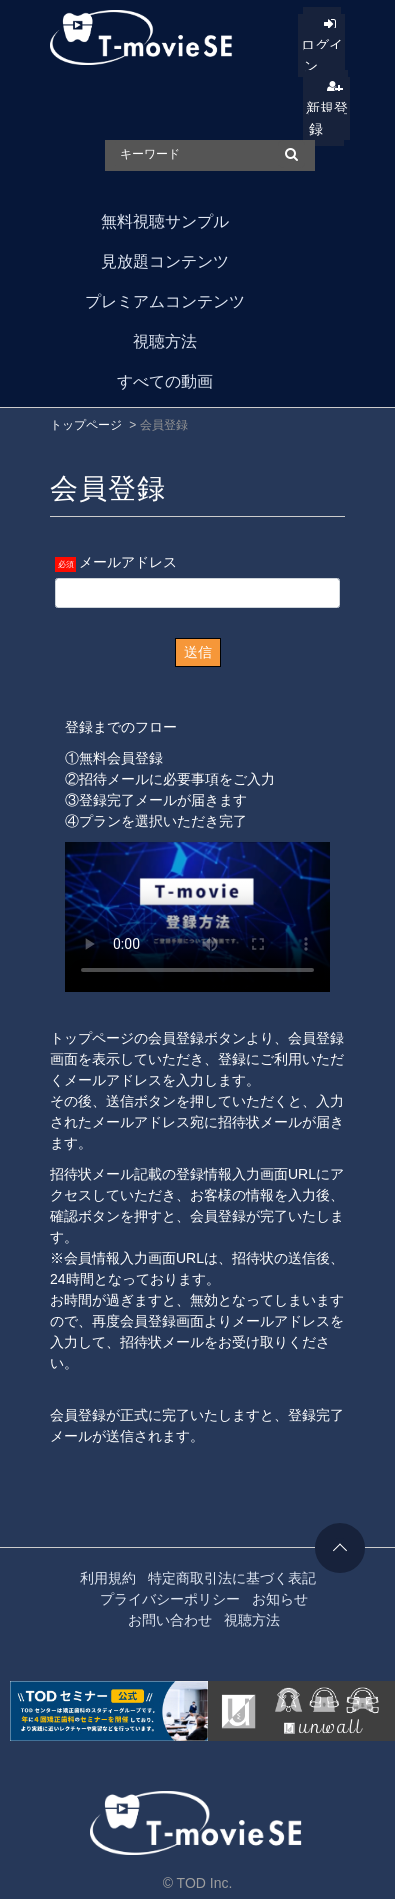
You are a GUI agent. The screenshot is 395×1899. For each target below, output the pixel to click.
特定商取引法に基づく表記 (232, 1578)
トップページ (86, 425)
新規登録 (327, 118)
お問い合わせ (170, 1620)
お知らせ (280, 1599)
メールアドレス (128, 562)
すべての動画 (165, 381)
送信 (198, 652)
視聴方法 (165, 341)
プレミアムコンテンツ (165, 301)
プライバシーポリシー (170, 1599)
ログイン (322, 55)
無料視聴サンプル (165, 221)
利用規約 (108, 1578)
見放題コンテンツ (165, 261)
